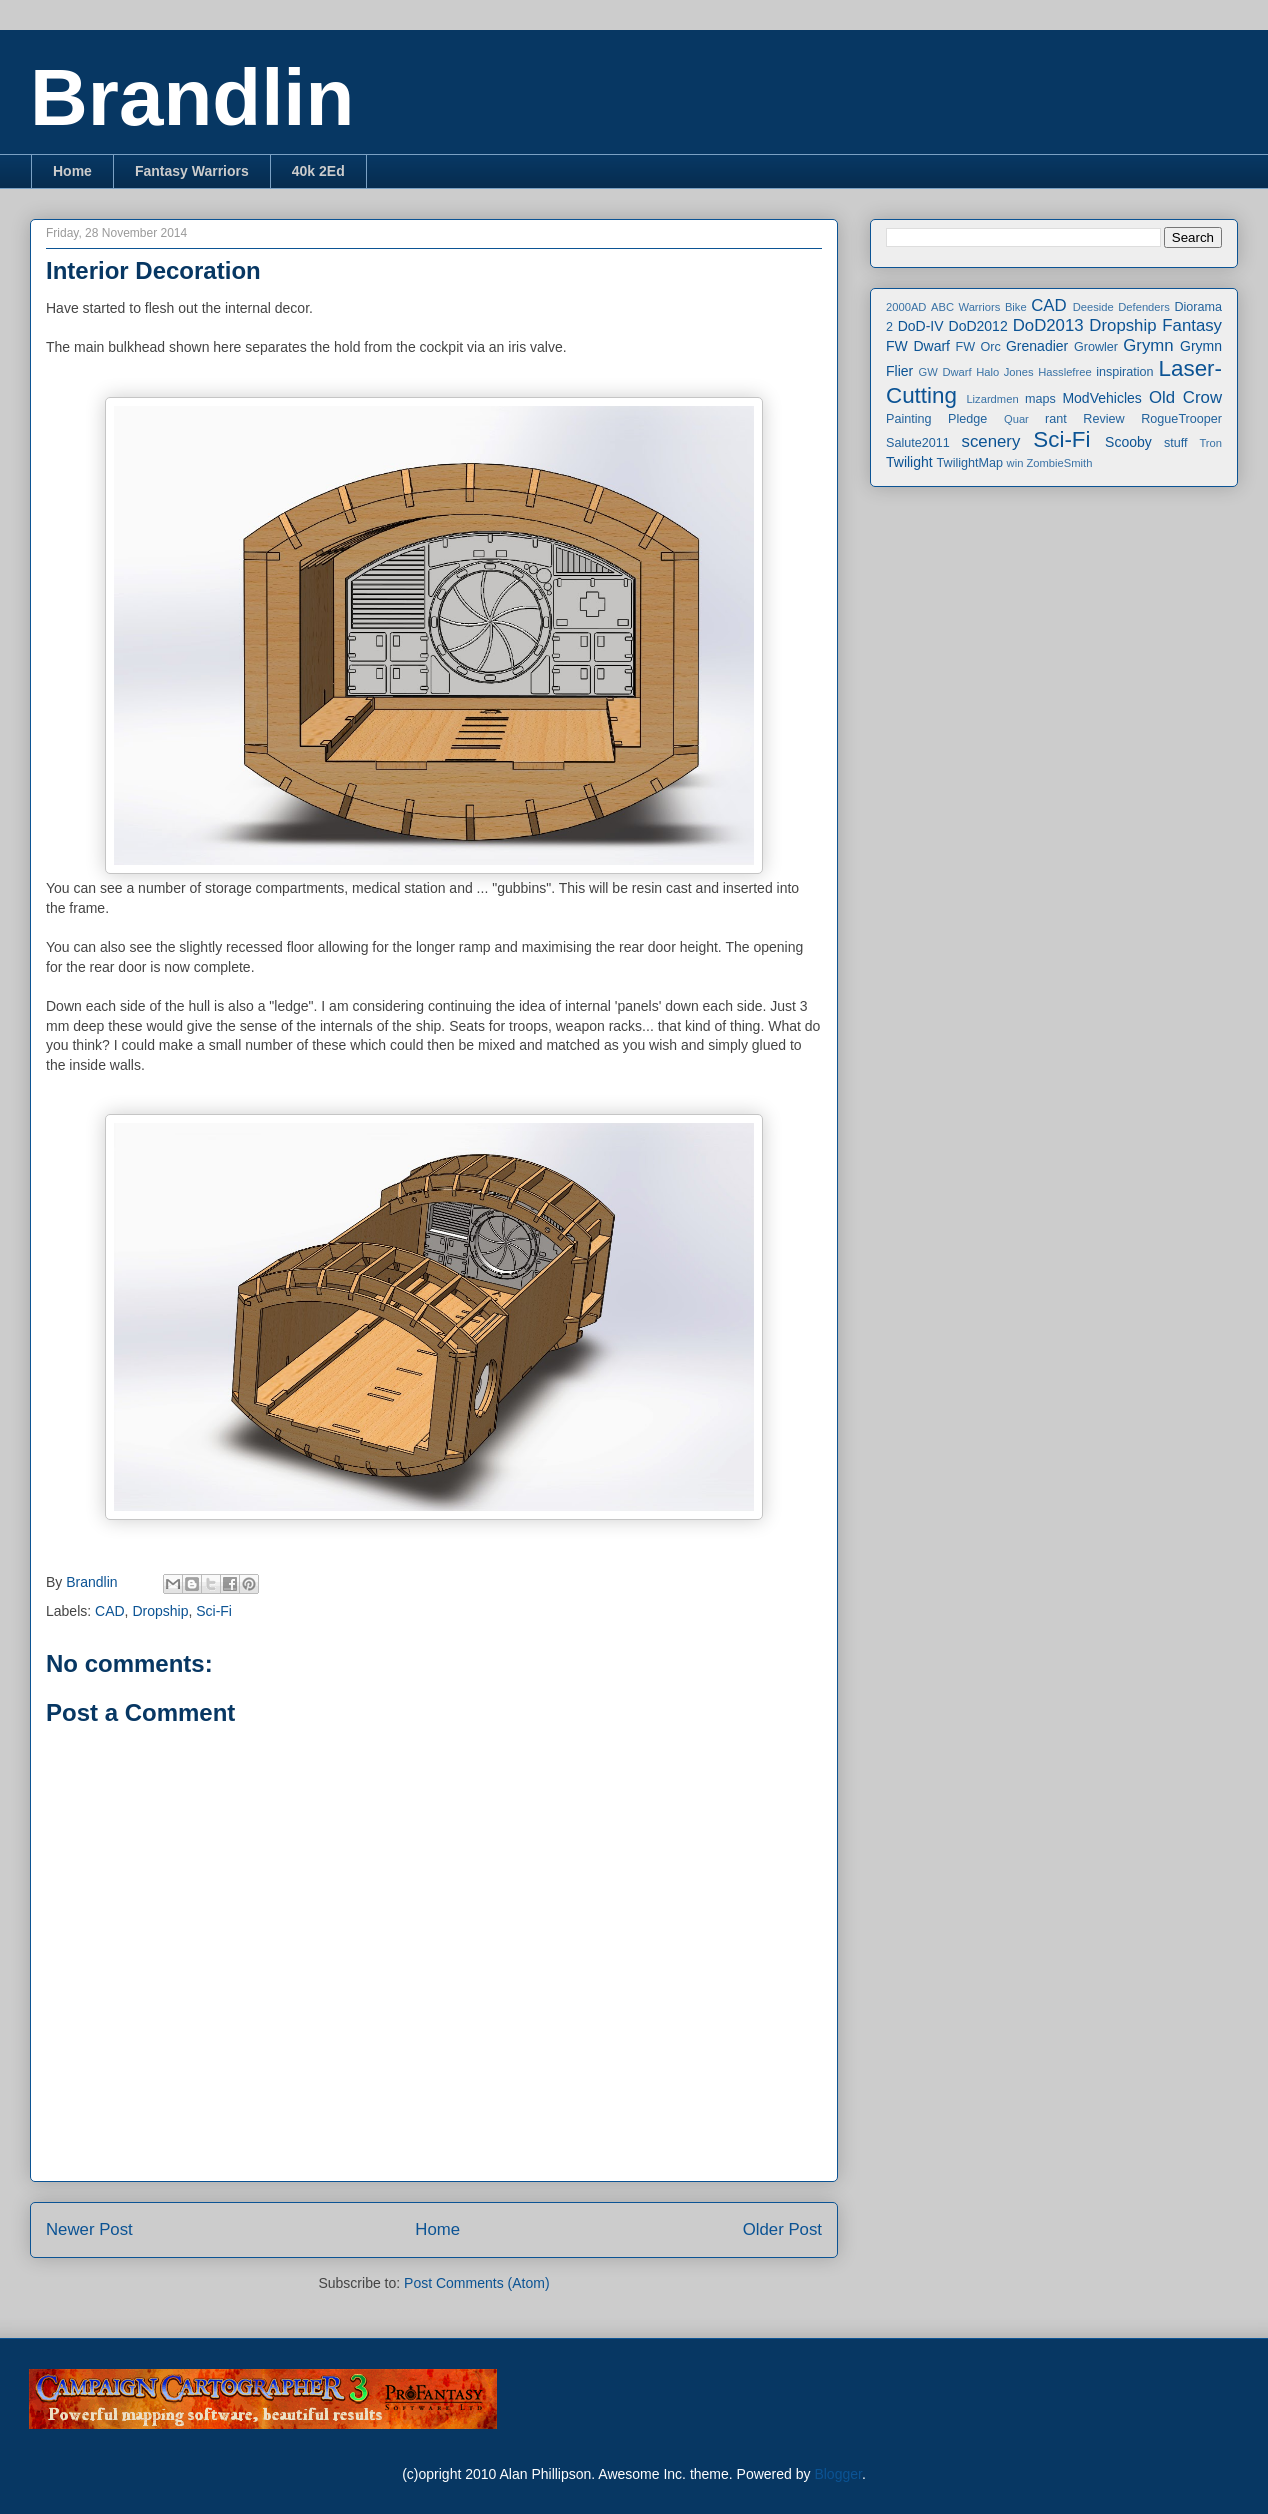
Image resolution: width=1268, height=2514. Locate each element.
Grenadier (1037, 346)
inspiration (1124, 372)
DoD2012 (978, 326)
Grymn (1148, 345)
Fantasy (1192, 325)
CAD (110, 1611)
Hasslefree (1064, 372)
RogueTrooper (1181, 419)
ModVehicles (1101, 398)
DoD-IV (921, 326)
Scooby (1128, 442)
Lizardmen (992, 399)
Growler (1096, 347)
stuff (1176, 443)
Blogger (837, 2474)
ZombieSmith (1059, 463)
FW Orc (978, 347)
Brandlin (192, 97)
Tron (1210, 443)
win (1015, 463)
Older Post (782, 2229)
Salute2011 (918, 443)
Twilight (909, 462)
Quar (1016, 419)
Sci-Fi (214, 1611)
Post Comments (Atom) (476, 2283)
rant (1056, 419)
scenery (991, 441)
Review (1103, 419)
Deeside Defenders (1121, 307)
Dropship (160, 1611)
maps (1040, 399)
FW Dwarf (918, 346)
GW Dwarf (945, 372)
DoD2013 (1048, 325)
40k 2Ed (318, 171)
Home (72, 171)
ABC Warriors (965, 307)
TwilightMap (970, 463)
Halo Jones (1004, 372)
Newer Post (89, 2229)
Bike (1016, 307)
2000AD (906, 307)
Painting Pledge (936, 419)
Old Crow (1185, 397)
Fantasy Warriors (192, 171)
